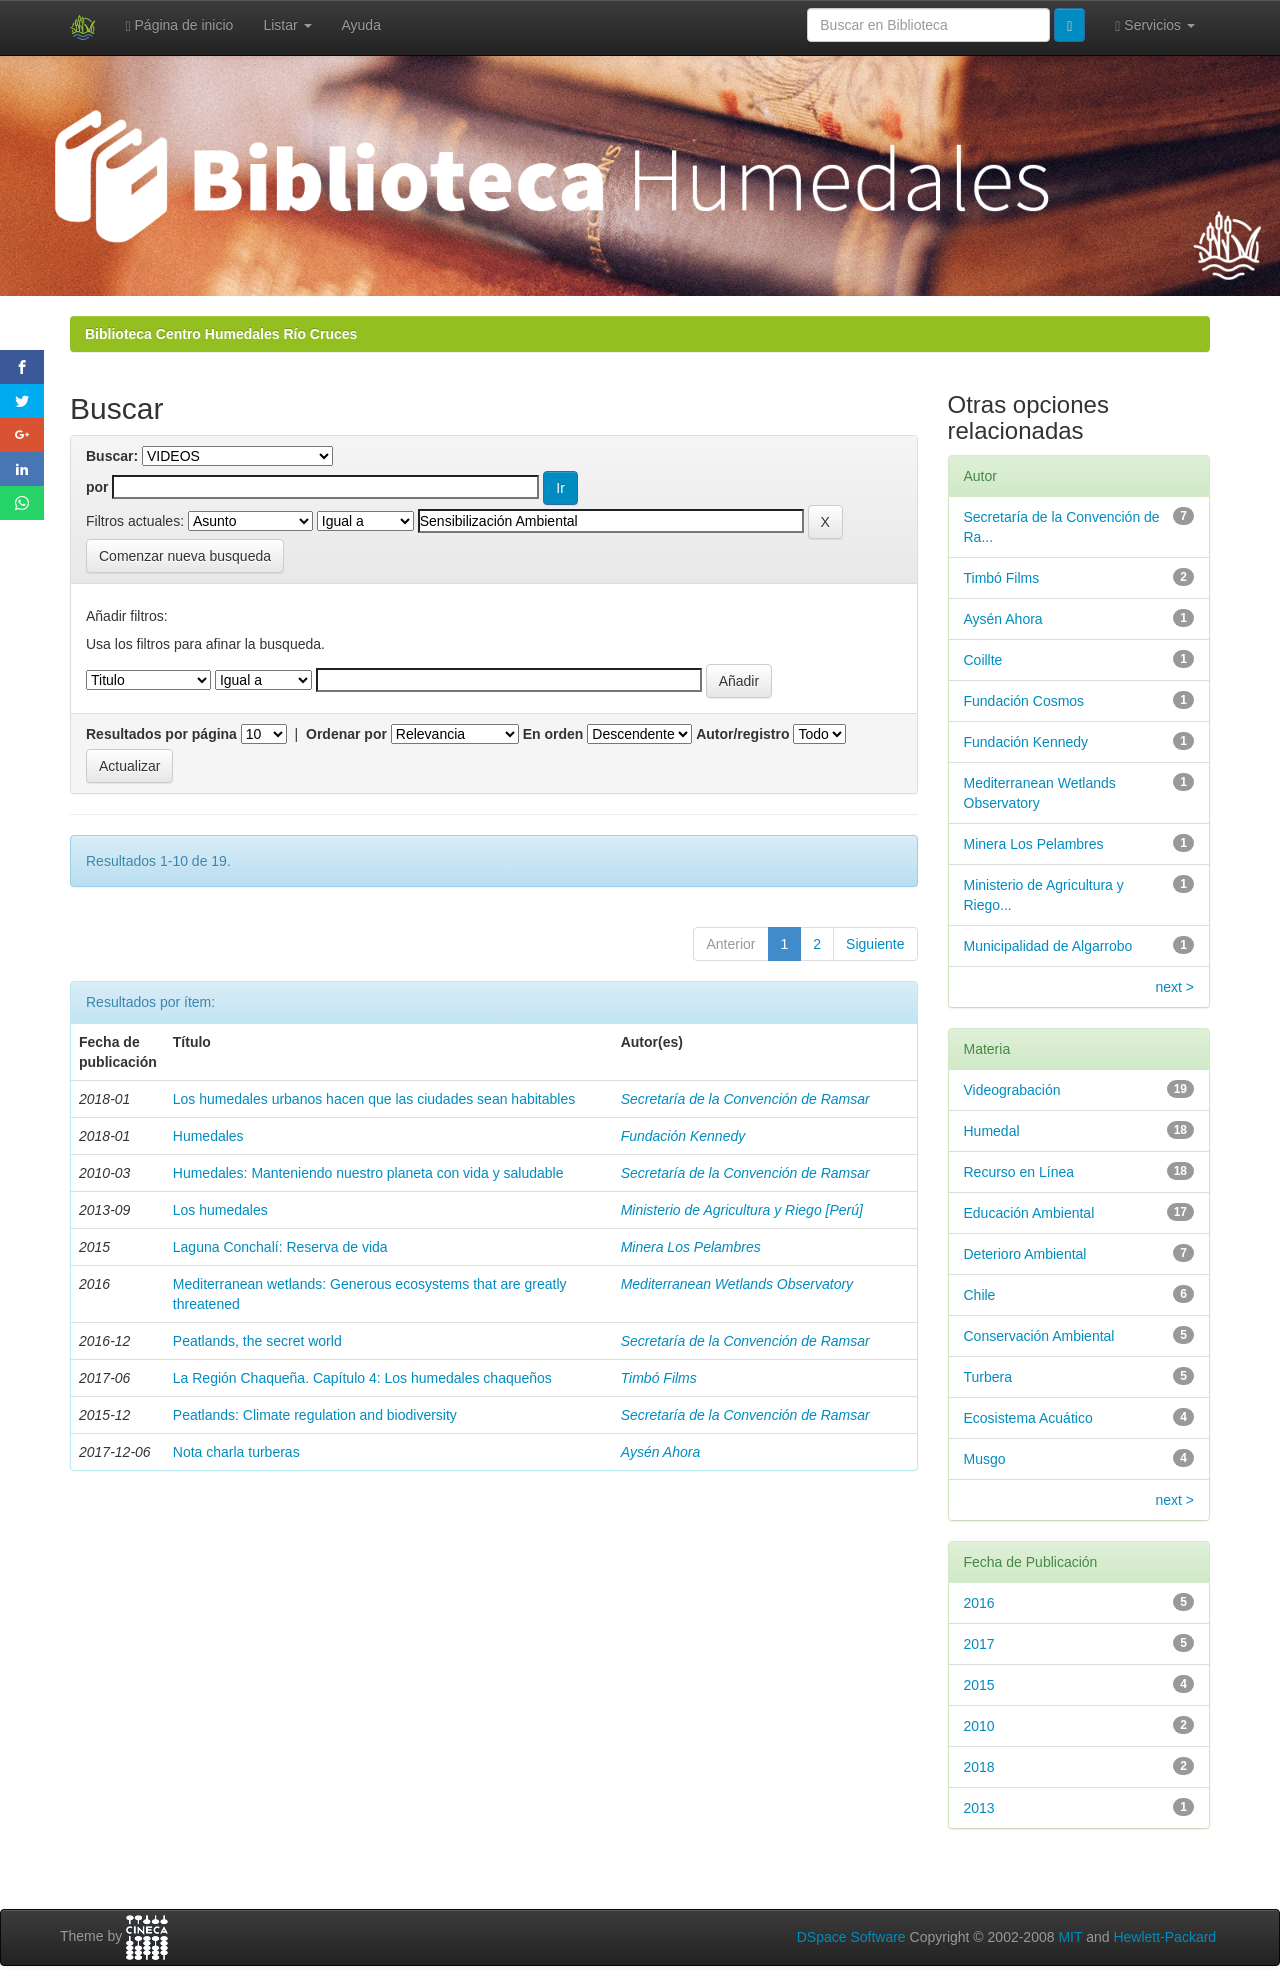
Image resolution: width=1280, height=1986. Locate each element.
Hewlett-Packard (1164, 1937)
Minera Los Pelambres (691, 1247)
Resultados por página (161, 734)
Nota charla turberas (236, 1452)
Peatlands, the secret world (257, 1341)
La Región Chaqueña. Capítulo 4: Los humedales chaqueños (362, 1378)
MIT (1070, 1937)
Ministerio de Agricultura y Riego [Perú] (742, 1210)
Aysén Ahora (661, 1452)
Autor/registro (742, 734)
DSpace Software (851, 1937)
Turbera (988, 1377)
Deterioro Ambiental (1025, 1254)
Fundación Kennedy (683, 1136)
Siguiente (875, 944)
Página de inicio (180, 25)
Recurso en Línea (1019, 1172)
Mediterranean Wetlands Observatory (737, 1284)
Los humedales (220, 1210)
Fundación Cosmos (1024, 701)
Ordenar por (346, 734)
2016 (979, 1603)
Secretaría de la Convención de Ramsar (745, 1099)
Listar (287, 25)
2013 (979, 1808)
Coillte (983, 660)
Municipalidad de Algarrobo (1048, 946)
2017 (979, 1644)
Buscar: (112, 456)
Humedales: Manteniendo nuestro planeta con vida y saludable (368, 1173)
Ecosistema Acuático (1028, 1418)
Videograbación (1012, 1090)
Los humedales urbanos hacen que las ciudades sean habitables (374, 1099)
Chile (980, 1295)
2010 (979, 1726)
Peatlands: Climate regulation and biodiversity (315, 1415)
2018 (979, 1767)
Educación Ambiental (1029, 1213)
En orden (553, 734)
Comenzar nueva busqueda (185, 556)
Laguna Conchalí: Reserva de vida (280, 1247)
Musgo (985, 1459)
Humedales (208, 1136)
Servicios (1155, 25)
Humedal (992, 1131)
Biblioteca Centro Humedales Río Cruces (221, 334)
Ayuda (361, 25)
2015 (979, 1685)
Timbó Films (659, 1378)
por (97, 487)
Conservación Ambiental (1039, 1336)
